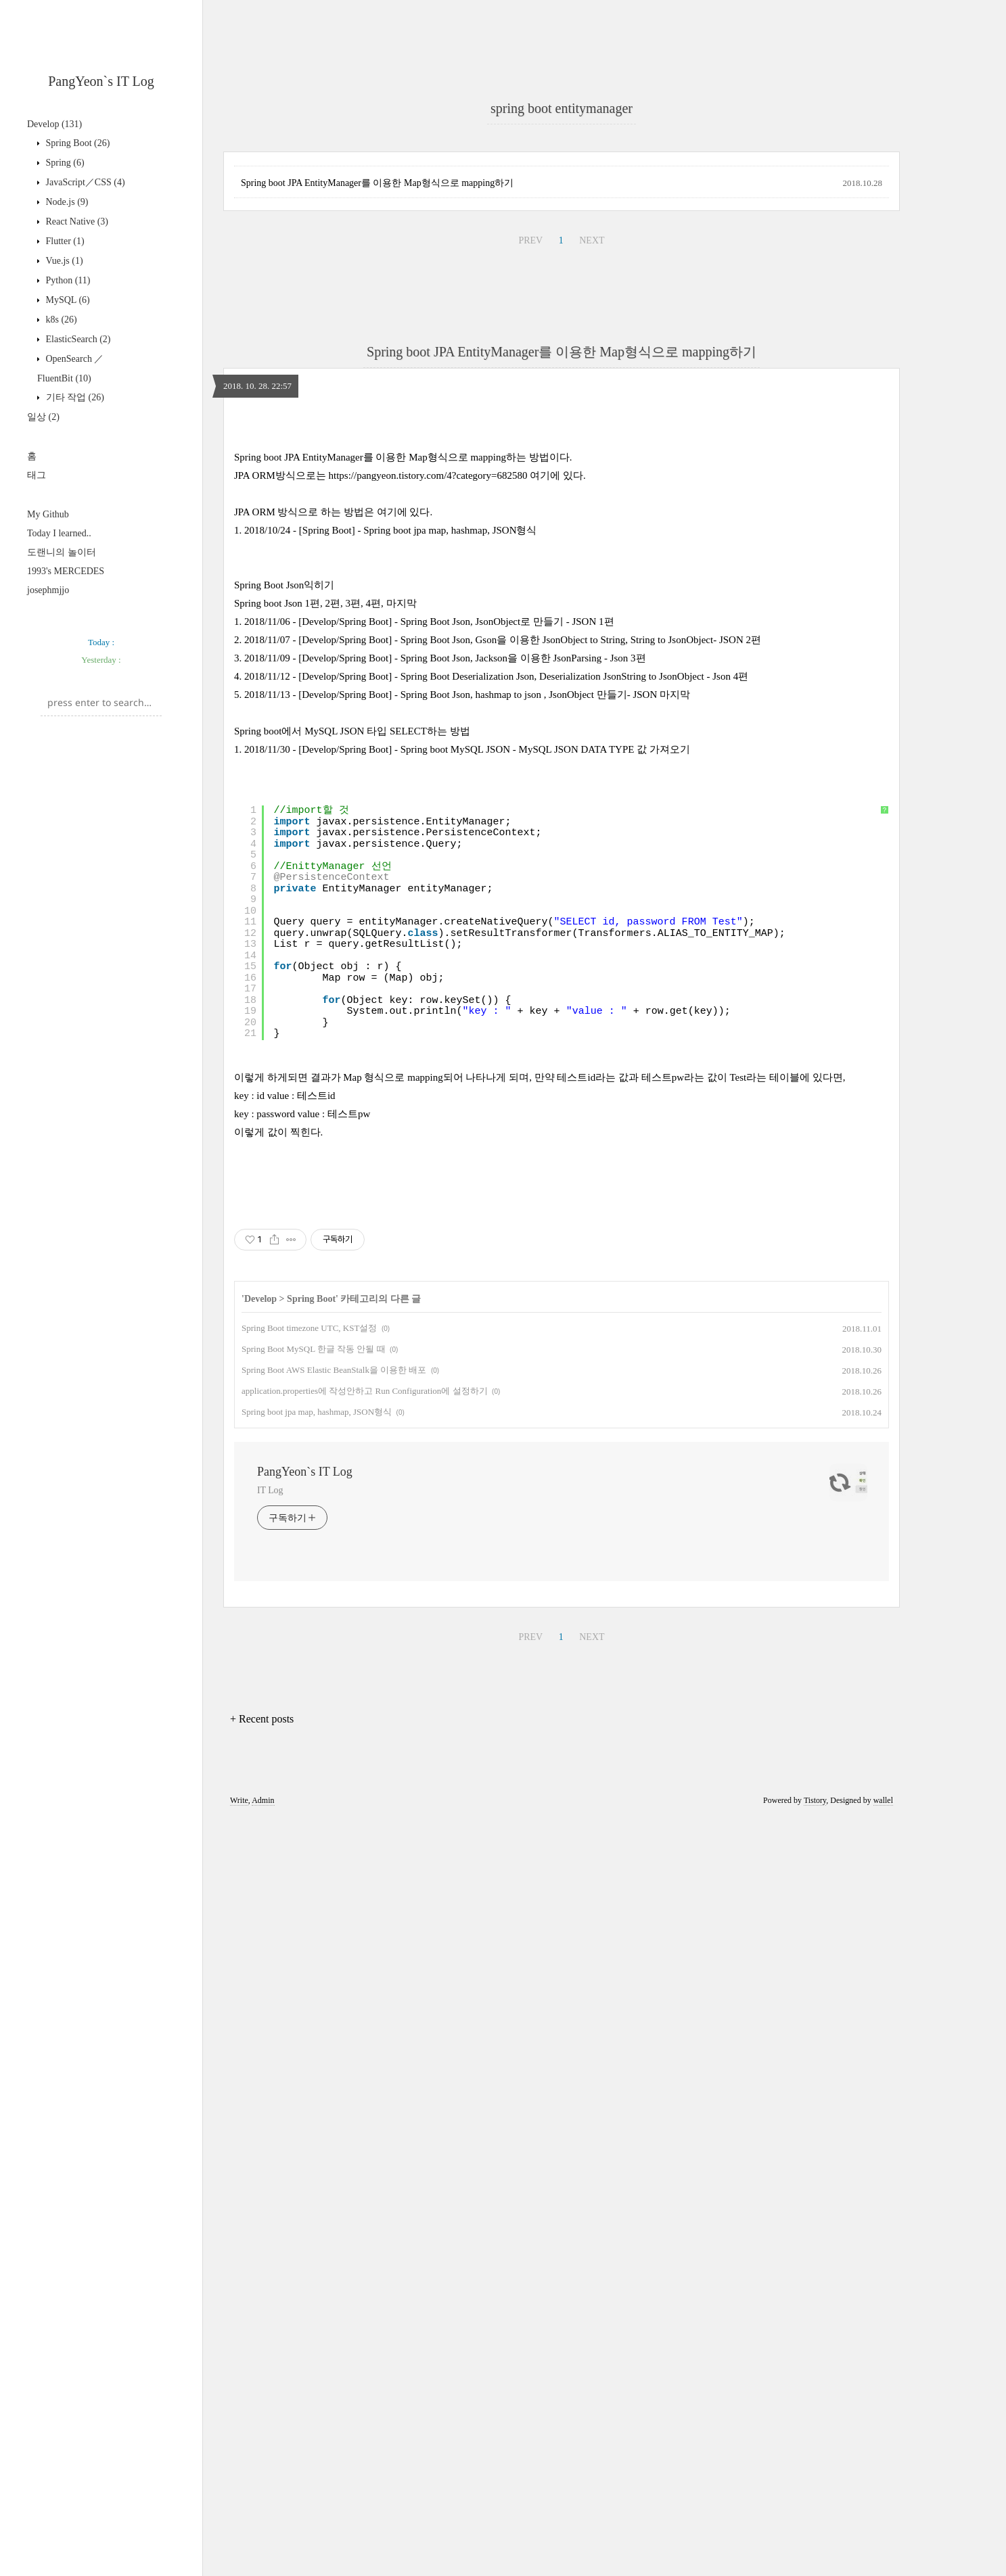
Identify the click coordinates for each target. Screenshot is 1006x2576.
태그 (36, 475)
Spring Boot (76, 143)
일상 (43, 417)
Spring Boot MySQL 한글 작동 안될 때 (314, 2106)
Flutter (64, 241)
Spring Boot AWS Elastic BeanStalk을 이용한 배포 (334, 2127)
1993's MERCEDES (65, 571)
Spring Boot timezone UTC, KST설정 (309, 2085)
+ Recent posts (262, 2476)
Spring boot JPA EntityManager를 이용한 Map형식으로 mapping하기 (377, 562)
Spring (64, 163)
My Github (48, 514)
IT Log (270, 2248)
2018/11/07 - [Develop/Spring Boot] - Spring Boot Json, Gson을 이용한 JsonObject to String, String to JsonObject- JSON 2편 (502, 1207)
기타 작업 (73, 397)
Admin (263, 2557)
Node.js (66, 202)
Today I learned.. (59, 533)
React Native (75, 221)
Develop (54, 124)
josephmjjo (48, 590)
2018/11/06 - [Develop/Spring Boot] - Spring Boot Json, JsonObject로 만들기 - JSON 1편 (429, 1189)
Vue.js (63, 261)
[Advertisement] (561, 176)
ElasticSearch (77, 339)
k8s (60, 319)
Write (239, 2557)
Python (67, 280)
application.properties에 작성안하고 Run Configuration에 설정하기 (365, 2148)
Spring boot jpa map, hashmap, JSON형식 (317, 2169)
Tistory (815, 2557)
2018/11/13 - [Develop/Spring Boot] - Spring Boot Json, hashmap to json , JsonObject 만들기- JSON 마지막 (467, 1262)
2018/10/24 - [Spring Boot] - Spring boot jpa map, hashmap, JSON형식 (390, 1098)
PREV (530, 619)
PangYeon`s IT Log (101, 81)
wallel (883, 2557)
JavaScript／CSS (84, 182)
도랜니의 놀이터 (61, 552)
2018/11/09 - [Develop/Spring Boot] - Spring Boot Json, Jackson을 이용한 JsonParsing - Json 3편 (445, 1226)
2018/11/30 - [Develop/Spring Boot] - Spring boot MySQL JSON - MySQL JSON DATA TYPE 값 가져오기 (467, 1317)
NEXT (591, 619)
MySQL (66, 300)
